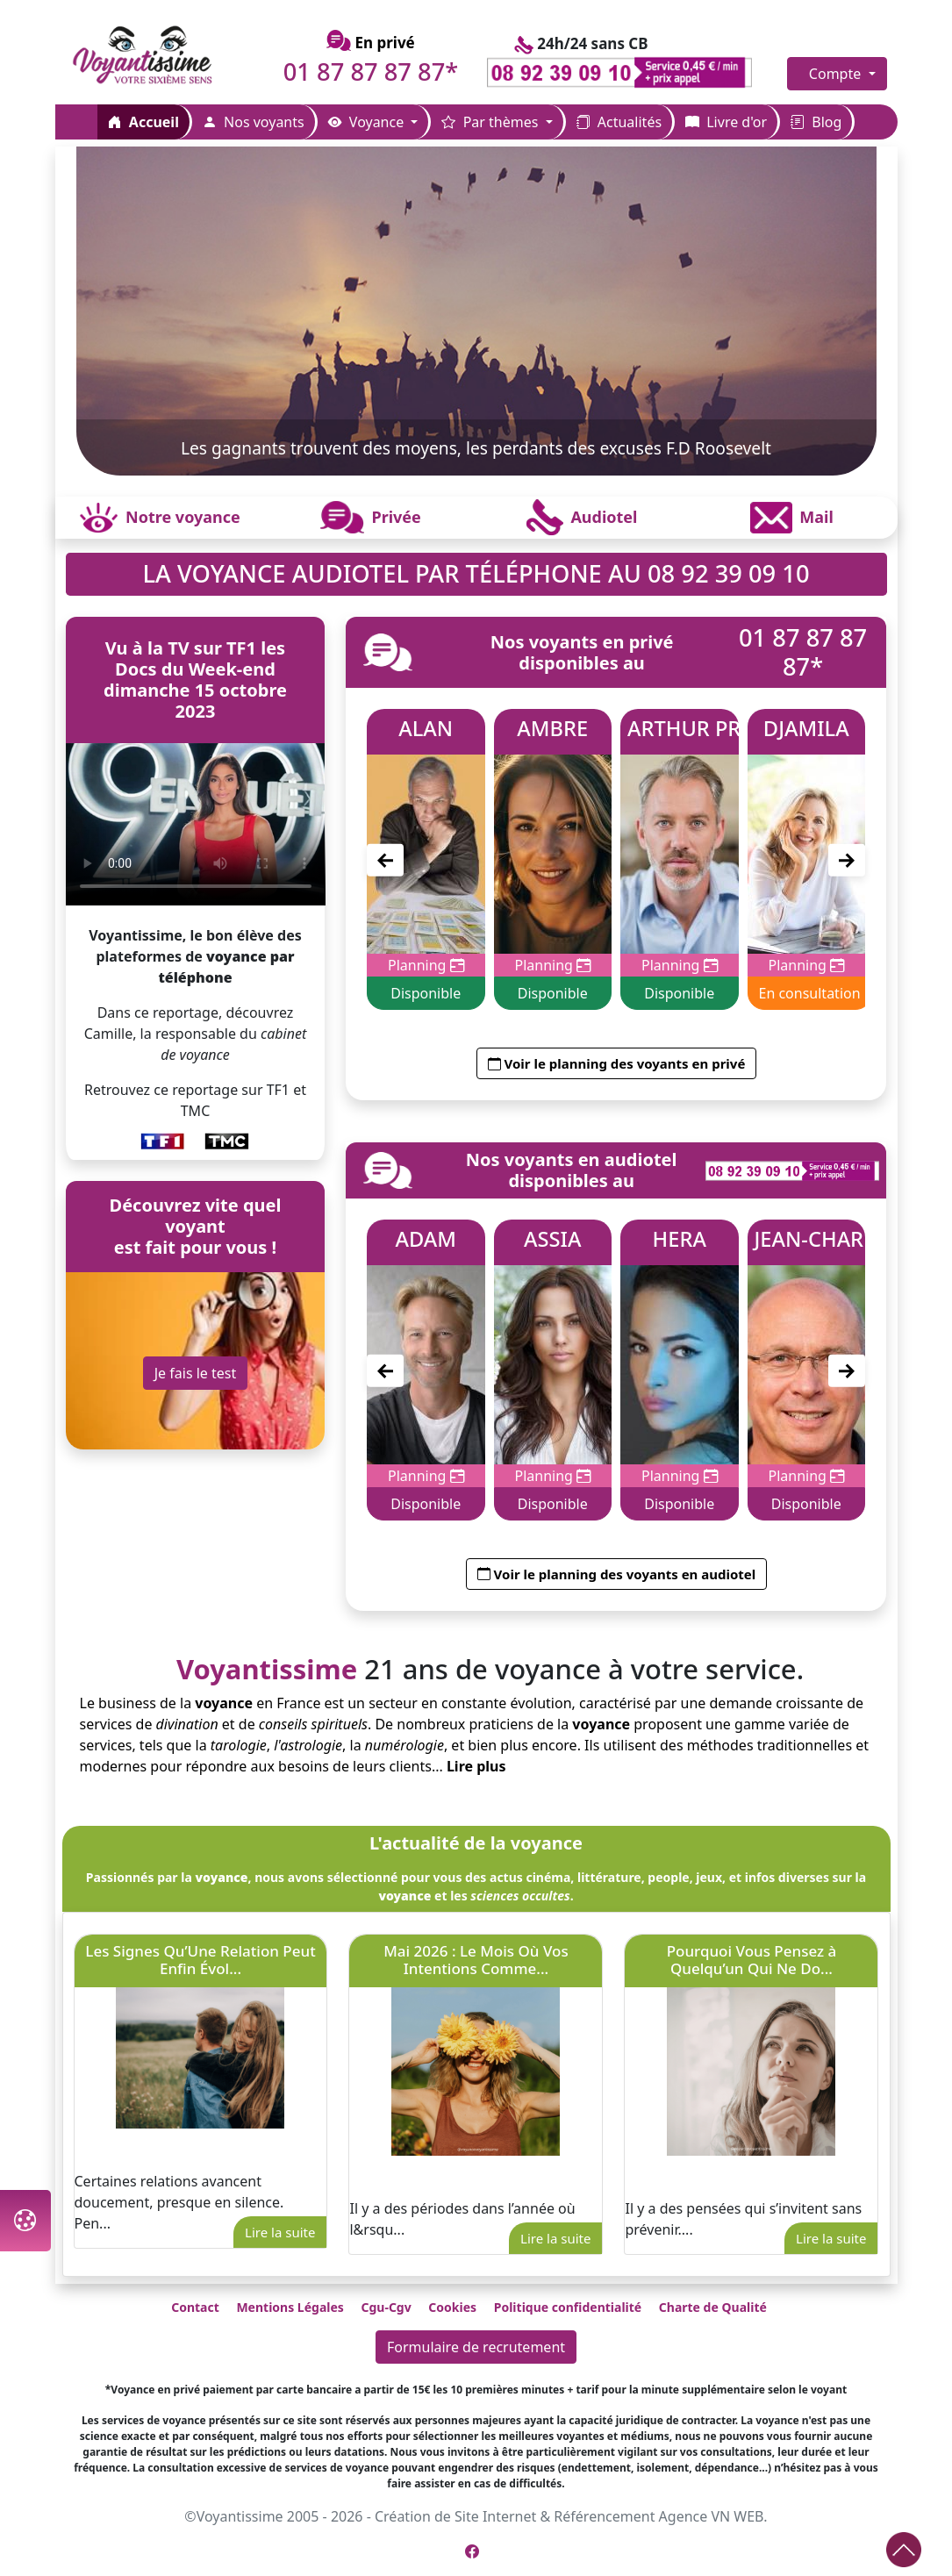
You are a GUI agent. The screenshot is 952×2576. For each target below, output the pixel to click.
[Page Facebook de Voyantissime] (472, 2551)
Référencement (604, 2516)
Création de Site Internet (455, 2516)
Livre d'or (726, 122)
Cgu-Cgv (386, 2307)
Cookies (452, 2307)
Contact (195, 2307)
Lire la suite (280, 2232)
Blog (816, 122)
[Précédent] (385, 860)
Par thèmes (491, 122)
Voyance (368, 122)
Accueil (143, 122)
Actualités (619, 122)
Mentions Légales (289, 2307)
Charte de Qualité (713, 2307)
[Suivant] (846, 860)
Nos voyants (253, 122)
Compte (837, 73)
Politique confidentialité (567, 2307)
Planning (426, 966)
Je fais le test (195, 1373)
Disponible (426, 994)
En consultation (810, 994)
